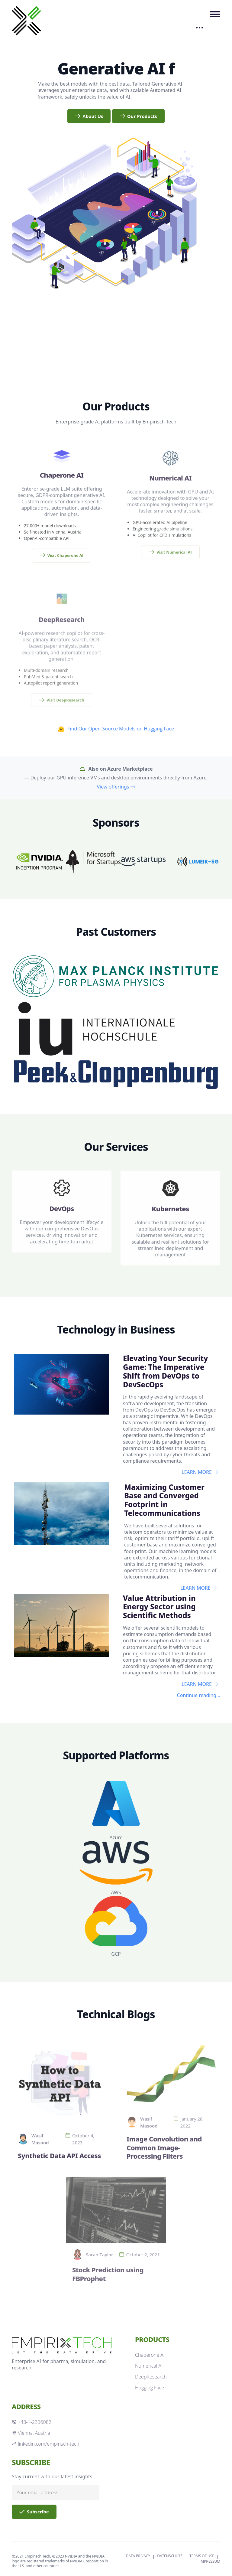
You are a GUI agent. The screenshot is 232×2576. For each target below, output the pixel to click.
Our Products (138, 116)
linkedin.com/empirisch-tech (45, 2444)
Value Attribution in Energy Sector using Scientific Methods (159, 1607)
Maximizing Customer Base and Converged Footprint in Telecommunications (164, 1500)
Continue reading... (198, 1695)
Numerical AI (149, 2365)
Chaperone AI (150, 2355)
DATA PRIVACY (138, 2555)
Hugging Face (149, 2387)
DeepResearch (151, 2376)
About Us (89, 116)
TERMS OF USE (201, 2555)
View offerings (116, 787)
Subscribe (34, 2512)
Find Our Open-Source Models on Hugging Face (116, 728)
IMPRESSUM (210, 2561)
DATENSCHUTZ (169, 2555)
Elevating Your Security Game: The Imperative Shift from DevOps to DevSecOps (165, 1371)
